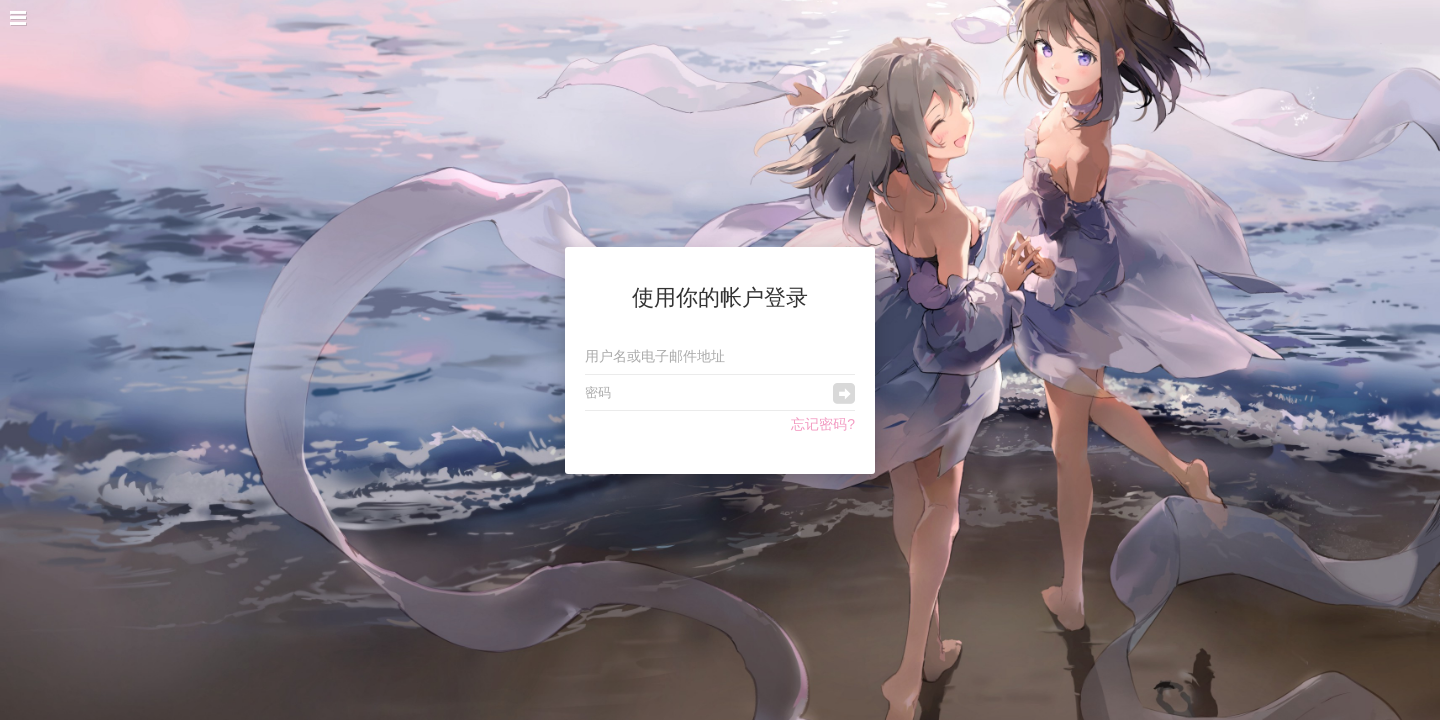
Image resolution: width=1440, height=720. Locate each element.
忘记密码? (823, 424)
